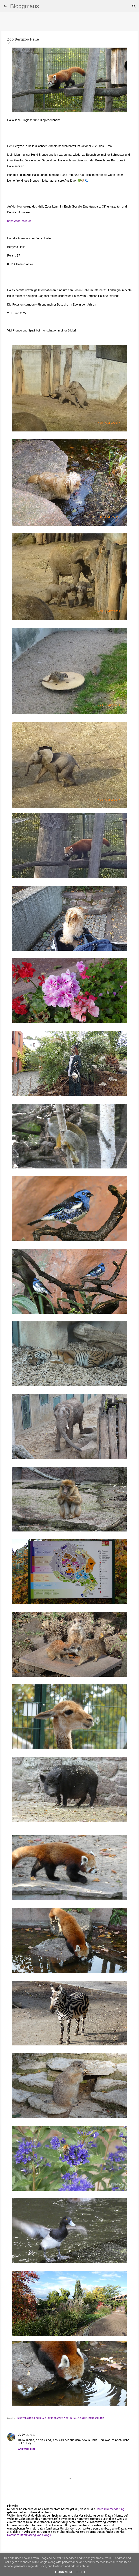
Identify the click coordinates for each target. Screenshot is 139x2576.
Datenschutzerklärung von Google (29, 2535)
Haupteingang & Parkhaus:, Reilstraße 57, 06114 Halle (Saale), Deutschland (60, 2418)
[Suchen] (44, 6)
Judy (21, 2434)
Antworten (26, 2449)
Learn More (64, 2572)
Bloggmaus (24, 6)
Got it (80, 2572)
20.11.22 (30, 2434)
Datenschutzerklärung (110, 2509)
